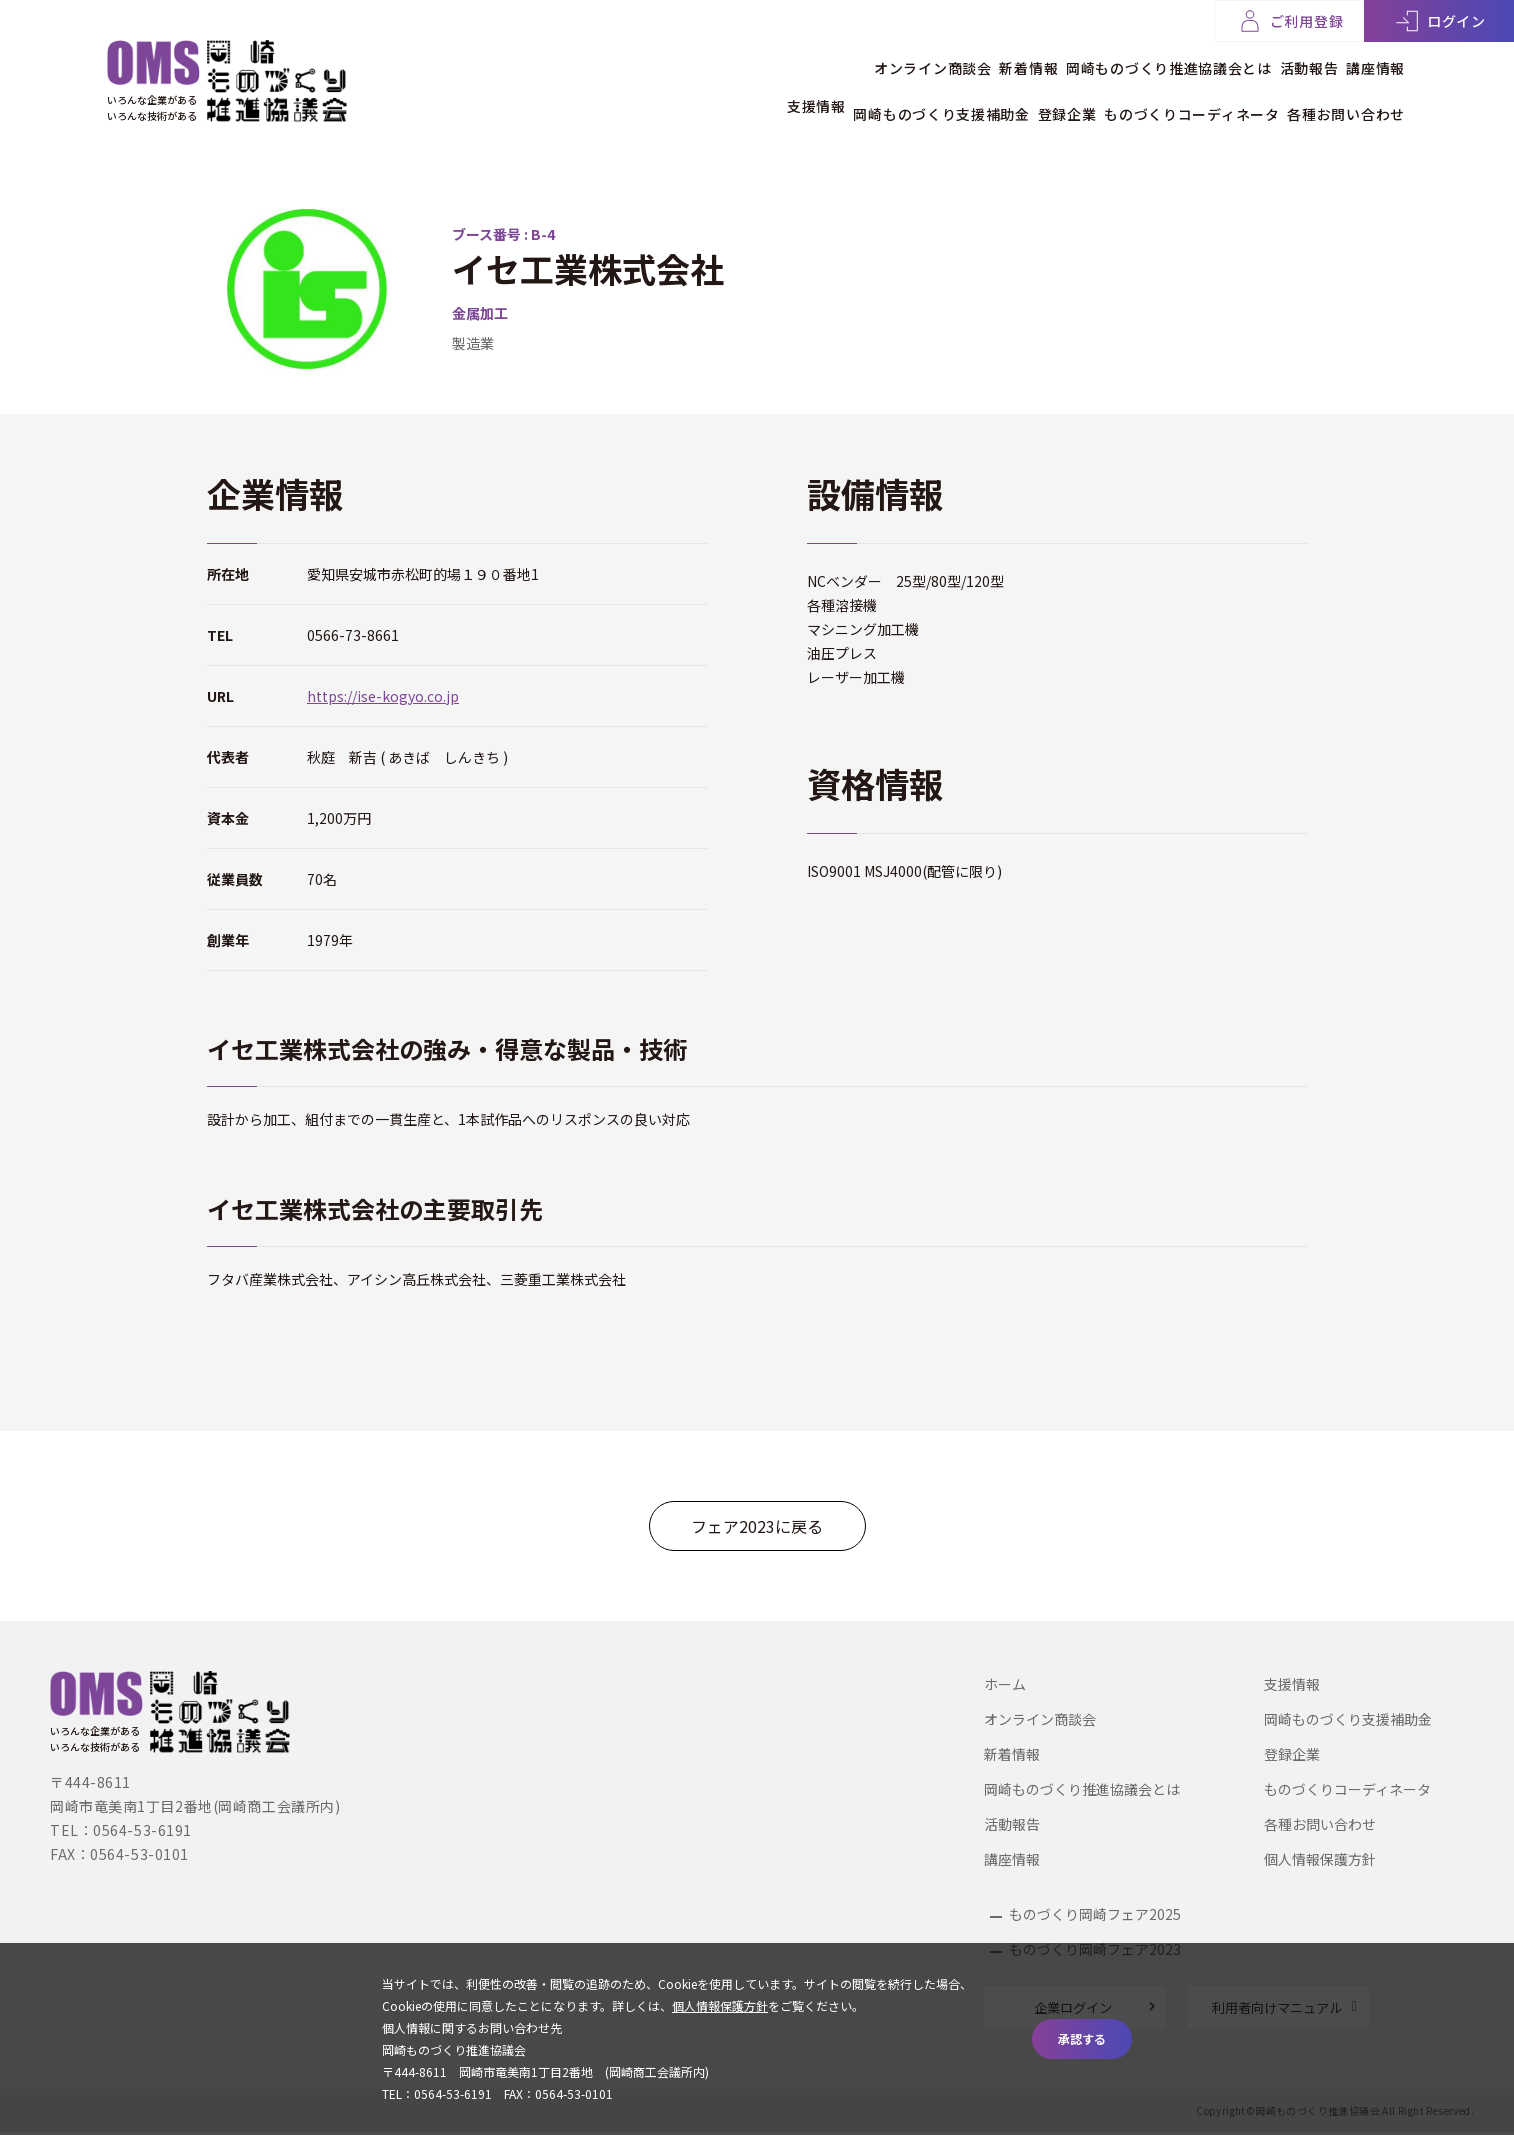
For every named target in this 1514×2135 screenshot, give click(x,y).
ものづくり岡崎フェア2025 (1095, 1914)
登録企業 (1014, 97)
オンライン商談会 (828, 59)
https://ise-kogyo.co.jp (383, 696)
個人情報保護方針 (1320, 1859)
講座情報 (1375, 59)
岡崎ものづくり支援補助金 (863, 97)
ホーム (1005, 1684)
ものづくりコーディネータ (1165, 97)
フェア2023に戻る (757, 1526)
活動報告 (1282, 59)
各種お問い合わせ (1346, 97)
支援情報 (711, 97)
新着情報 (950, 59)
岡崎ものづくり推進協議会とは (1117, 59)
